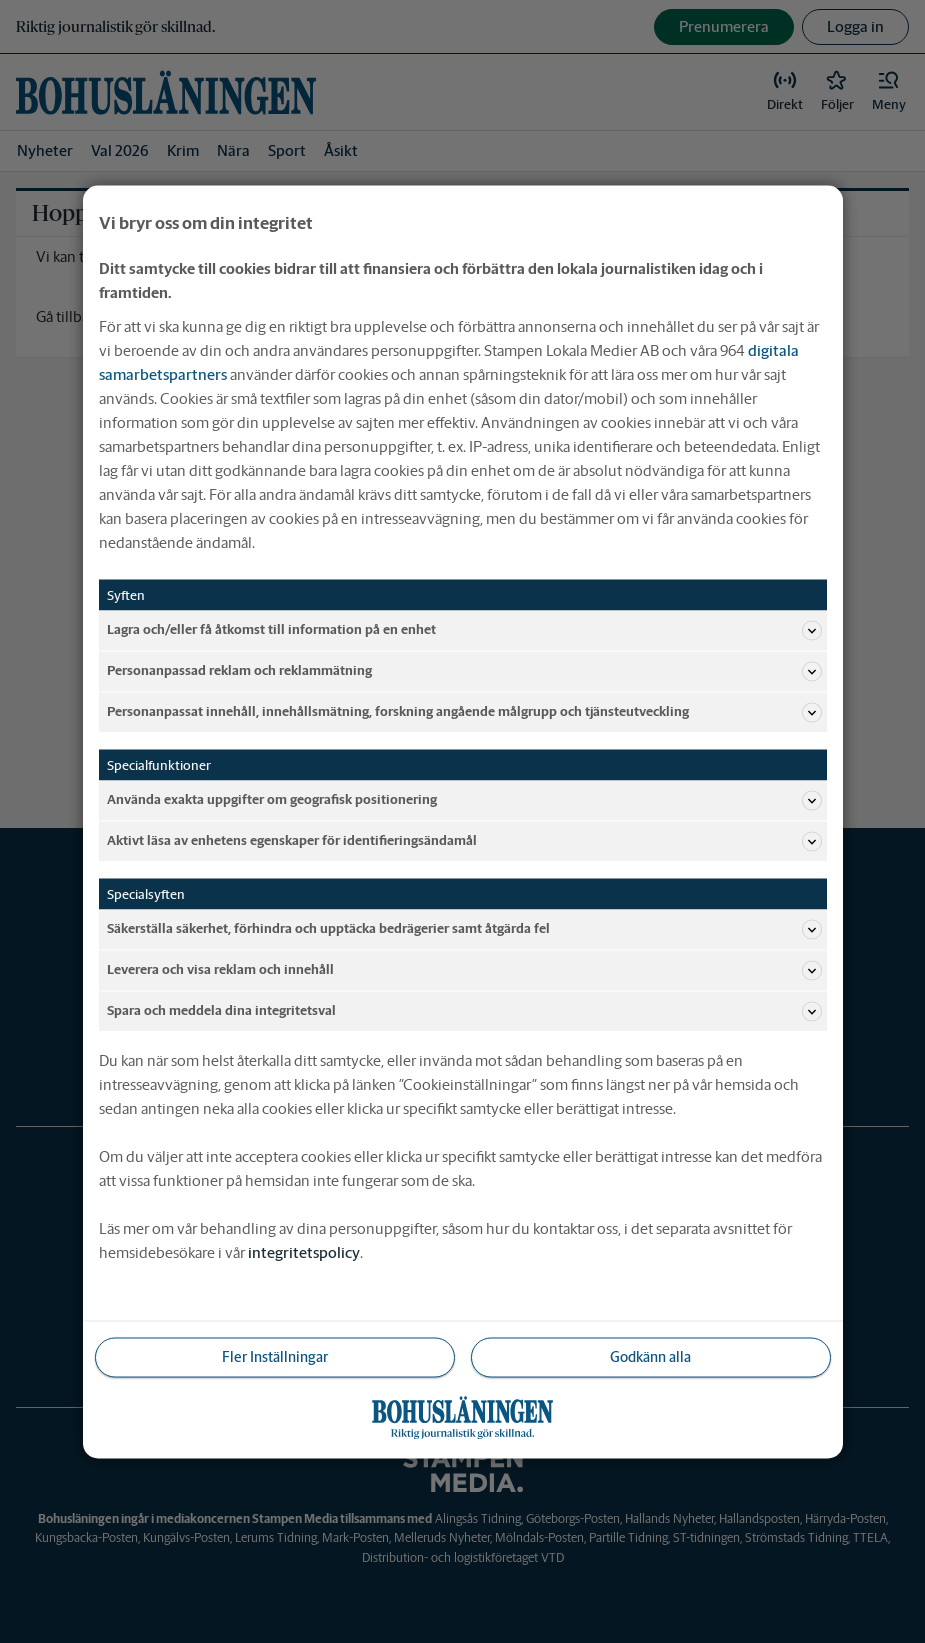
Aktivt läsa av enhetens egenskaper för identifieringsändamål (464, 841)
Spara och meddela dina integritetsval (464, 1011)
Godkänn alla (650, 1356)
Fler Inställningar (275, 1356)
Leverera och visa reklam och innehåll (464, 970)
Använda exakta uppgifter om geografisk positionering (464, 800)
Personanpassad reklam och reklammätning (464, 671)
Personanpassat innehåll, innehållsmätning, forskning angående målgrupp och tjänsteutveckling (464, 712)
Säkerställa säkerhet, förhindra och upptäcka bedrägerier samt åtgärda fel (464, 929)
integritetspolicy (304, 1251)
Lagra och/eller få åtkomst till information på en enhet (464, 630)
